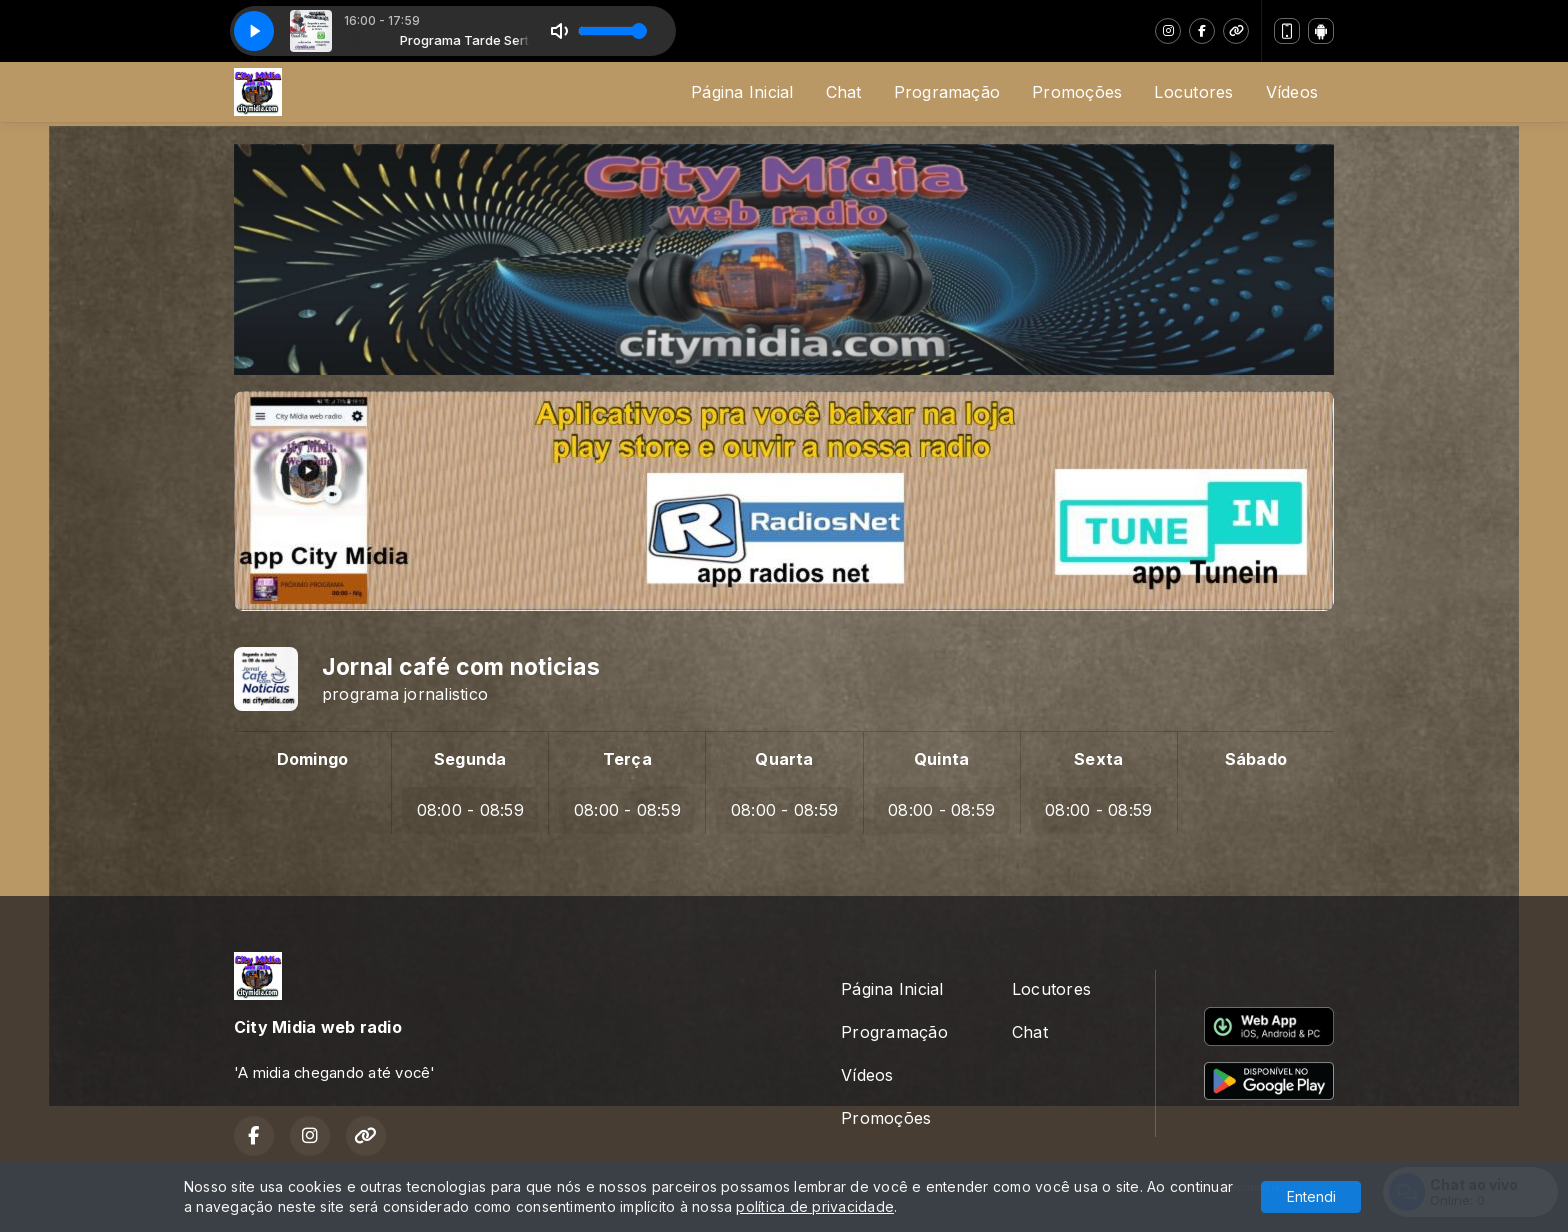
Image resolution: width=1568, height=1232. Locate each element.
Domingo (313, 759)
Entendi (1311, 1196)
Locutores (1193, 92)
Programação (947, 92)
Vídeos (1292, 92)
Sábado (1256, 759)
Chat (844, 92)
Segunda (470, 759)
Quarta (784, 759)
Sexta (1098, 759)
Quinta (941, 759)
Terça (627, 759)
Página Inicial (742, 92)
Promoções (1077, 92)
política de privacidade (815, 1206)
